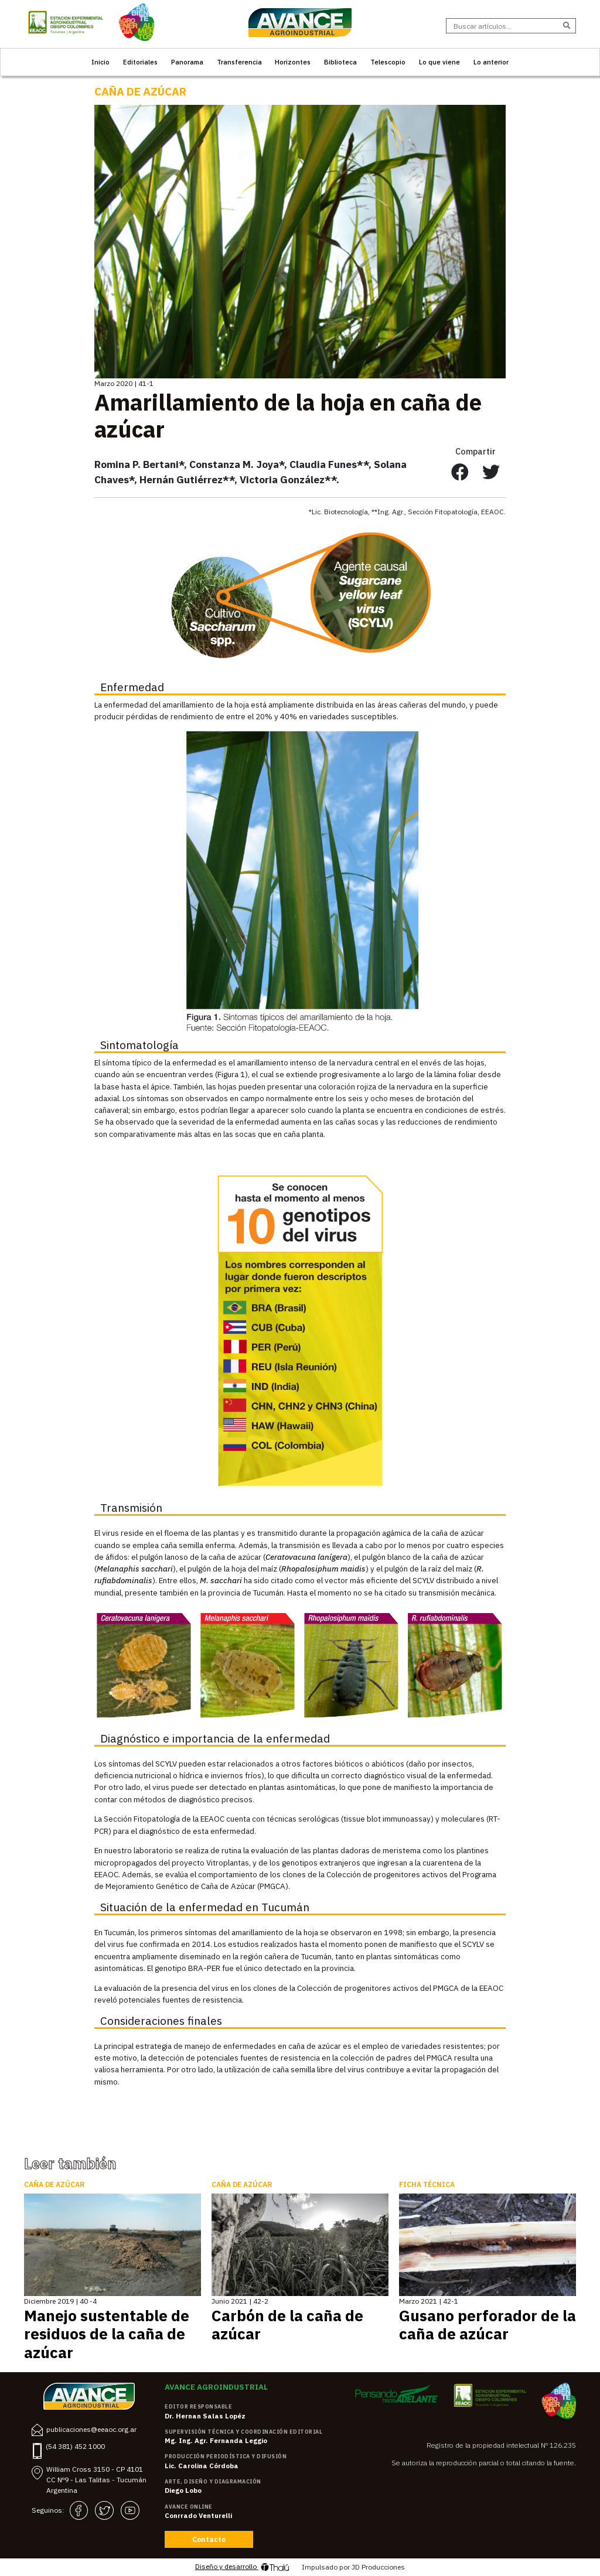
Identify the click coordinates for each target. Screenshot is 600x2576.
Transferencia (239, 61)
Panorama (187, 61)
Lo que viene (439, 61)
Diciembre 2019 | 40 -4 (60, 2301)
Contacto (209, 2539)
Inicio (100, 61)
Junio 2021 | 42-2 (240, 2301)
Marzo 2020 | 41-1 (124, 383)
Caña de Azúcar (140, 91)
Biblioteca (340, 61)
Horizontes (293, 61)
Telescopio (387, 61)
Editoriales (140, 61)
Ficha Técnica (427, 2184)
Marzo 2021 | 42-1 (428, 2301)
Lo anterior (491, 61)
